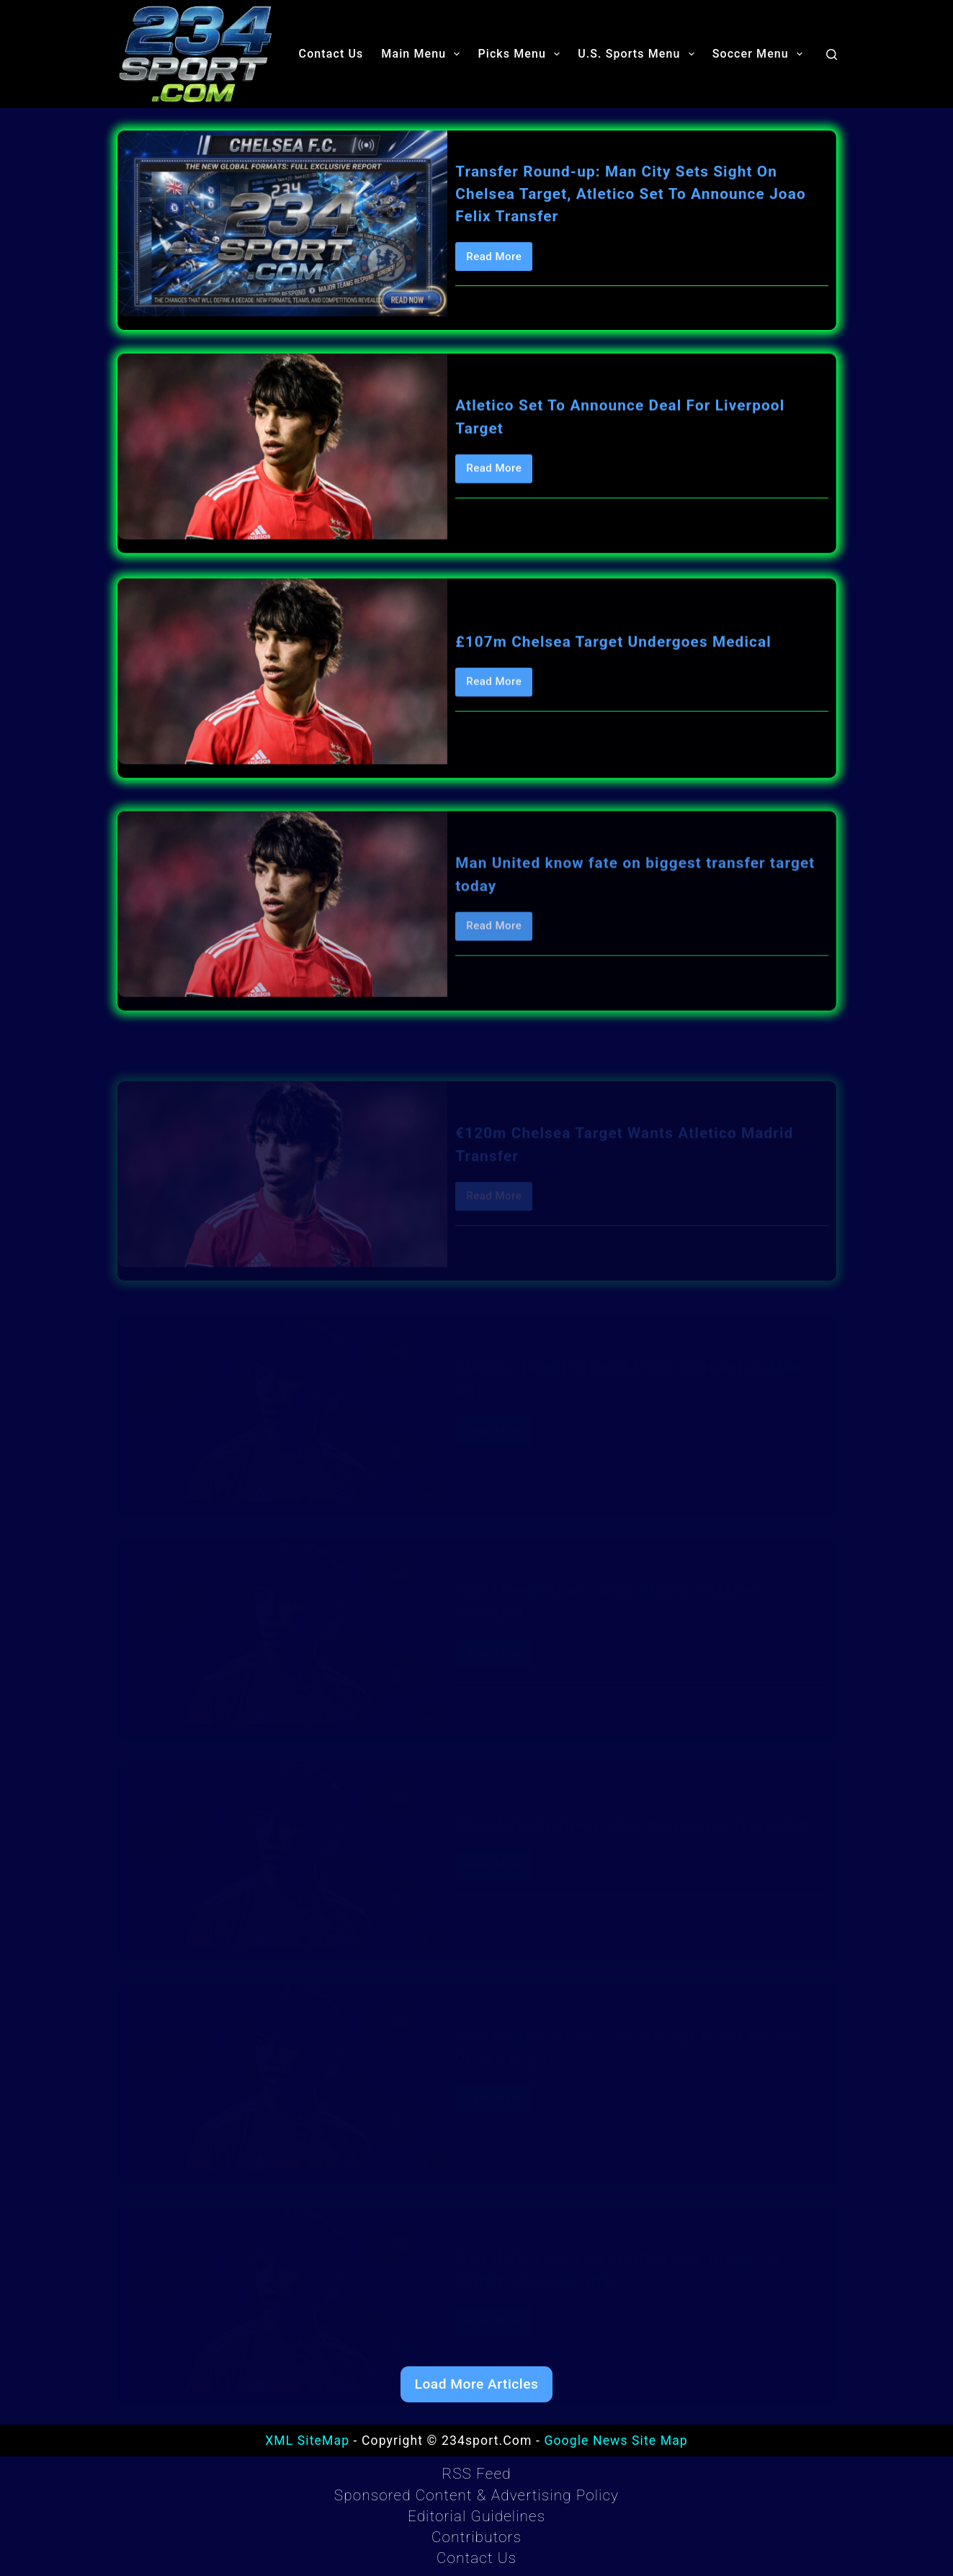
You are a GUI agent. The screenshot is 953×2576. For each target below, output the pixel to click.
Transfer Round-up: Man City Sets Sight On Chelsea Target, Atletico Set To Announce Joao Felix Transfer (630, 195)
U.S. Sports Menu (639, 54)
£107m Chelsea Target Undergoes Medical (613, 677)
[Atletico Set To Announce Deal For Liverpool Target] (282, 452)
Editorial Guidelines (476, 2516)
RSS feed (476, 2473)
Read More (499, 261)
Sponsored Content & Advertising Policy (476, 2495)
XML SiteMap (307, 2440)
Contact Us (331, 54)
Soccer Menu (760, 54)
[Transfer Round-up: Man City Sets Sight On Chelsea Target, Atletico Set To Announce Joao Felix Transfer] (282, 225)
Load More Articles (477, 2384)
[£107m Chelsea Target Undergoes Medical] (282, 707)
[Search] (831, 54)
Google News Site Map (615, 2440)
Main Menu (423, 54)
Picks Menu (521, 54)
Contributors (476, 2537)
